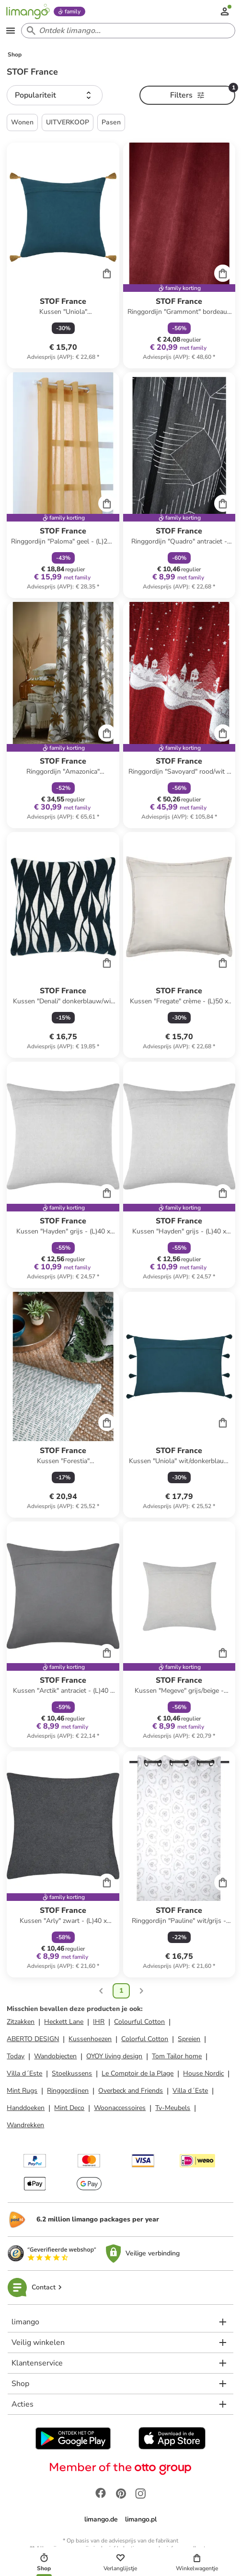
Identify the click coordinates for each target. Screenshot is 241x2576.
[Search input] (126, 30)
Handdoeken (26, 2107)
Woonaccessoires (120, 2107)
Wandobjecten (55, 2056)
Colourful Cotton (139, 2021)
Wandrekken (25, 2125)
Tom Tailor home (177, 2056)
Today (15, 2056)
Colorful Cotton (144, 2038)
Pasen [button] (111, 122)
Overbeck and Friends (130, 2090)
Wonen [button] (22, 122)
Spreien (189, 2038)
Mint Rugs (22, 2090)
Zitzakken (20, 2021)
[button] (55, 95)
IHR (98, 2021)
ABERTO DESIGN (33, 2038)
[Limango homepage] (28, 11)
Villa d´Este (24, 2073)
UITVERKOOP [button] (67, 122)
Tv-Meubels (172, 2107)
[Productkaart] (63, 255)
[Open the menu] (10, 30)
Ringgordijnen (68, 2090)
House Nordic (203, 2073)
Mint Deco (69, 2107)
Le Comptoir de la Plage (137, 2073)
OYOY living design (114, 2056)
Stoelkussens (72, 2073)
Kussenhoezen (90, 2038)
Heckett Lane (63, 2021)
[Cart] (106, 273)
